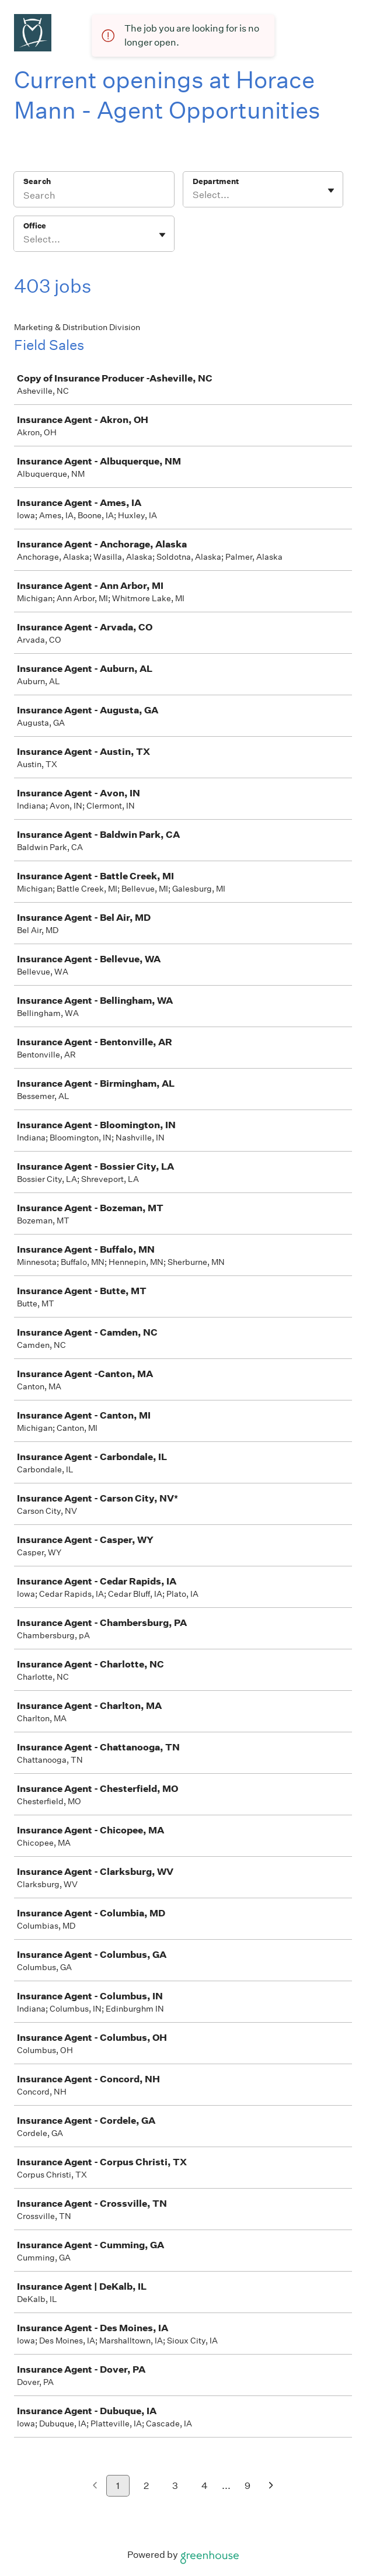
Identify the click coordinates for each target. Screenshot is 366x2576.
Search (37, 181)
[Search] (94, 197)
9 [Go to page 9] (247, 2485)
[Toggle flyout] (331, 190)
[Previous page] (95, 2486)
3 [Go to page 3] (175, 2485)
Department (216, 181)
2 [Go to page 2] (146, 2485)
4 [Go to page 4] (204, 2485)
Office (34, 226)
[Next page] (271, 2486)
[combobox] (193, 195)
